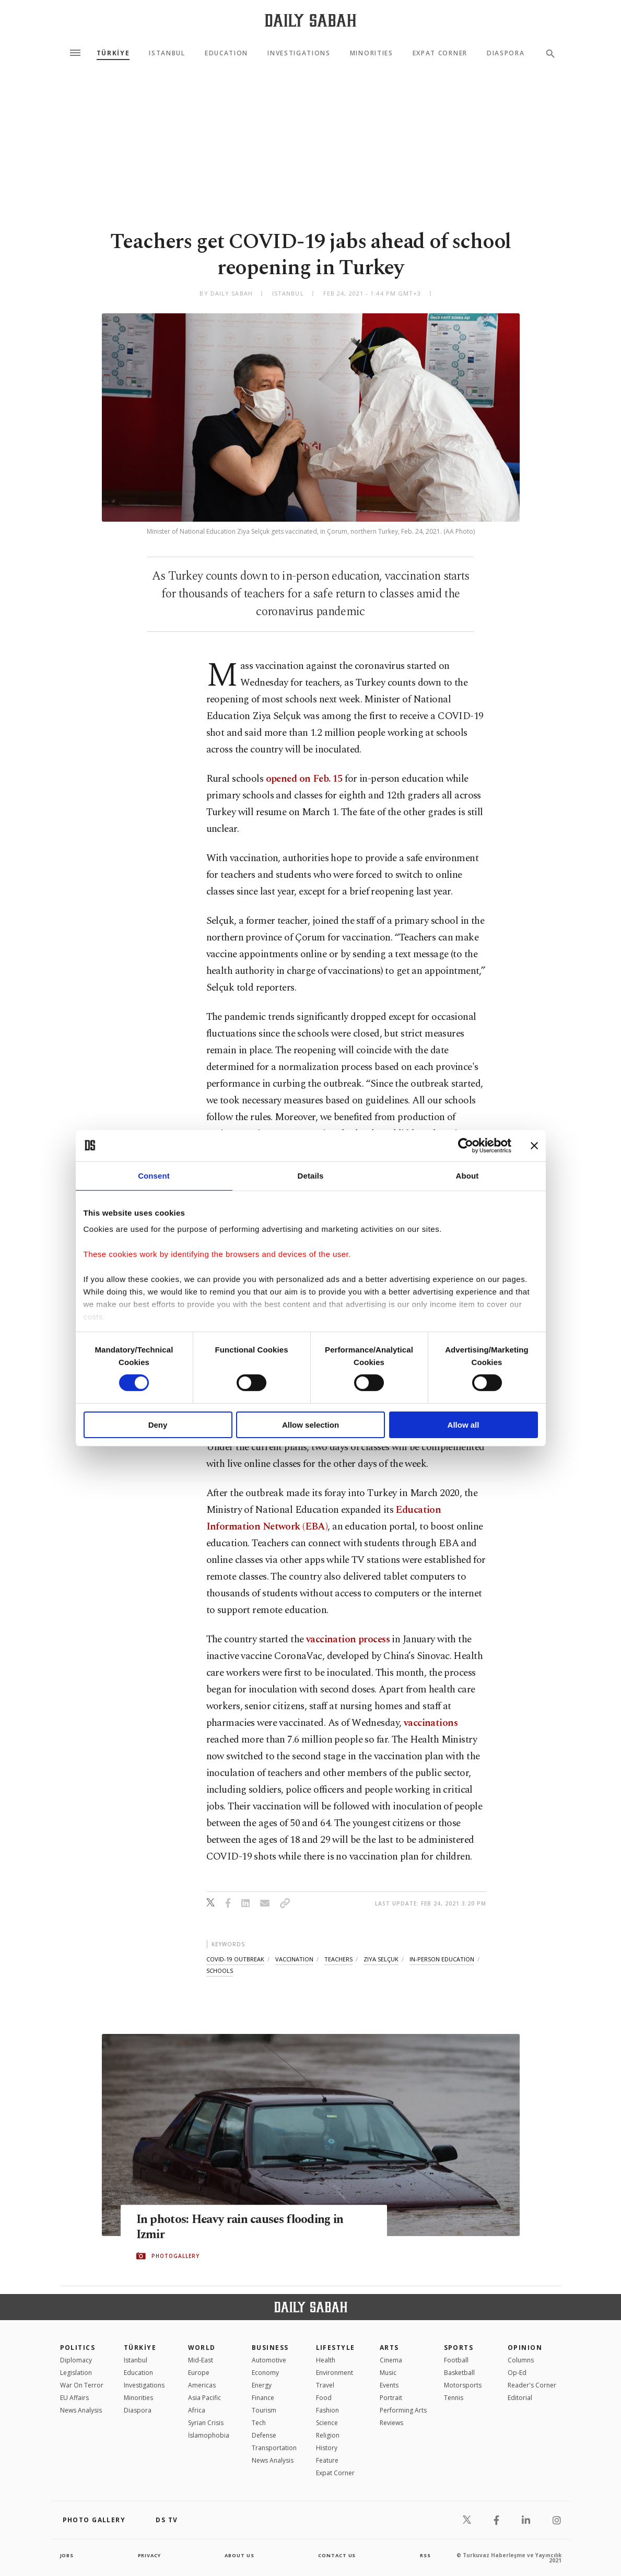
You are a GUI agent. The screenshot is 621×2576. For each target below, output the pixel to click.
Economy (265, 2372)
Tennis (453, 2397)
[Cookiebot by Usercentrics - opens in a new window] (465, 1145)
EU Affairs (74, 2397)
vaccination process (348, 1639)
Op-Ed (517, 2372)
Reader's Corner (532, 2385)
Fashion (327, 2410)
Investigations (299, 53)
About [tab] (467, 1175)
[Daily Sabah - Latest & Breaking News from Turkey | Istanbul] (310, 20)
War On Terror (81, 2385)
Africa (196, 2410)
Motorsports (463, 2385)
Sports (459, 2347)
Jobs (67, 2555)
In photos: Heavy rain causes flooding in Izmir (248, 2227)
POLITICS (78, 2347)
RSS (425, 2555)
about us (240, 2555)
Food (324, 2397)
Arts (389, 2347)
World (202, 2347)
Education (226, 53)
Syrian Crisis (206, 2422)
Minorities (371, 53)
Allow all (463, 1424)
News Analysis (81, 2410)
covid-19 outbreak (235, 1959)
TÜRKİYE (113, 53)
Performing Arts (403, 2410)
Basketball (459, 2372)
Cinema (391, 2360)
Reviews (391, 2422)
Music (388, 2372)
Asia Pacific (204, 2397)
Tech (259, 2422)
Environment (334, 2372)
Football (456, 2360)
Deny (158, 1424)
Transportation (274, 2447)
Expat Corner (440, 53)
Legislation (76, 2372)
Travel (325, 2385)
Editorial (520, 2397)
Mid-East (200, 2360)
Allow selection (310, 1424)
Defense (264, 2435)
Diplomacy (76, 2360)
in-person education (441, 1959)
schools (219, 1970)
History (326, 2447)
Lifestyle (335, 2347)
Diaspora (505, 53)
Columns (521, 2360)
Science (327, 2422)
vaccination (294, 1959)
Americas (202, 2385)
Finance (263, 2397)
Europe (198, 2372)
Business (270, 2347)
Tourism (264, 2410)
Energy (262, 2385)
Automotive (269, 2360)
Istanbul (167, 53)
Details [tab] (311, 1175)
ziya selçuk (381, 1959)
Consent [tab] (154, 1175)
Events (389, 2385)
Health (325, 2360)
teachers (338, 1959)
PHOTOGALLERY (175, 2256)
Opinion (525, 2347)
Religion (327, 2435)
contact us (337, 2555)
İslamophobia (208, 2435)
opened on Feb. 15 (304, 778)
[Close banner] (534, 1145)
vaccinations (431, 1723)
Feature (327, 2460)
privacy (149, 2555)
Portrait (391, 2397)
